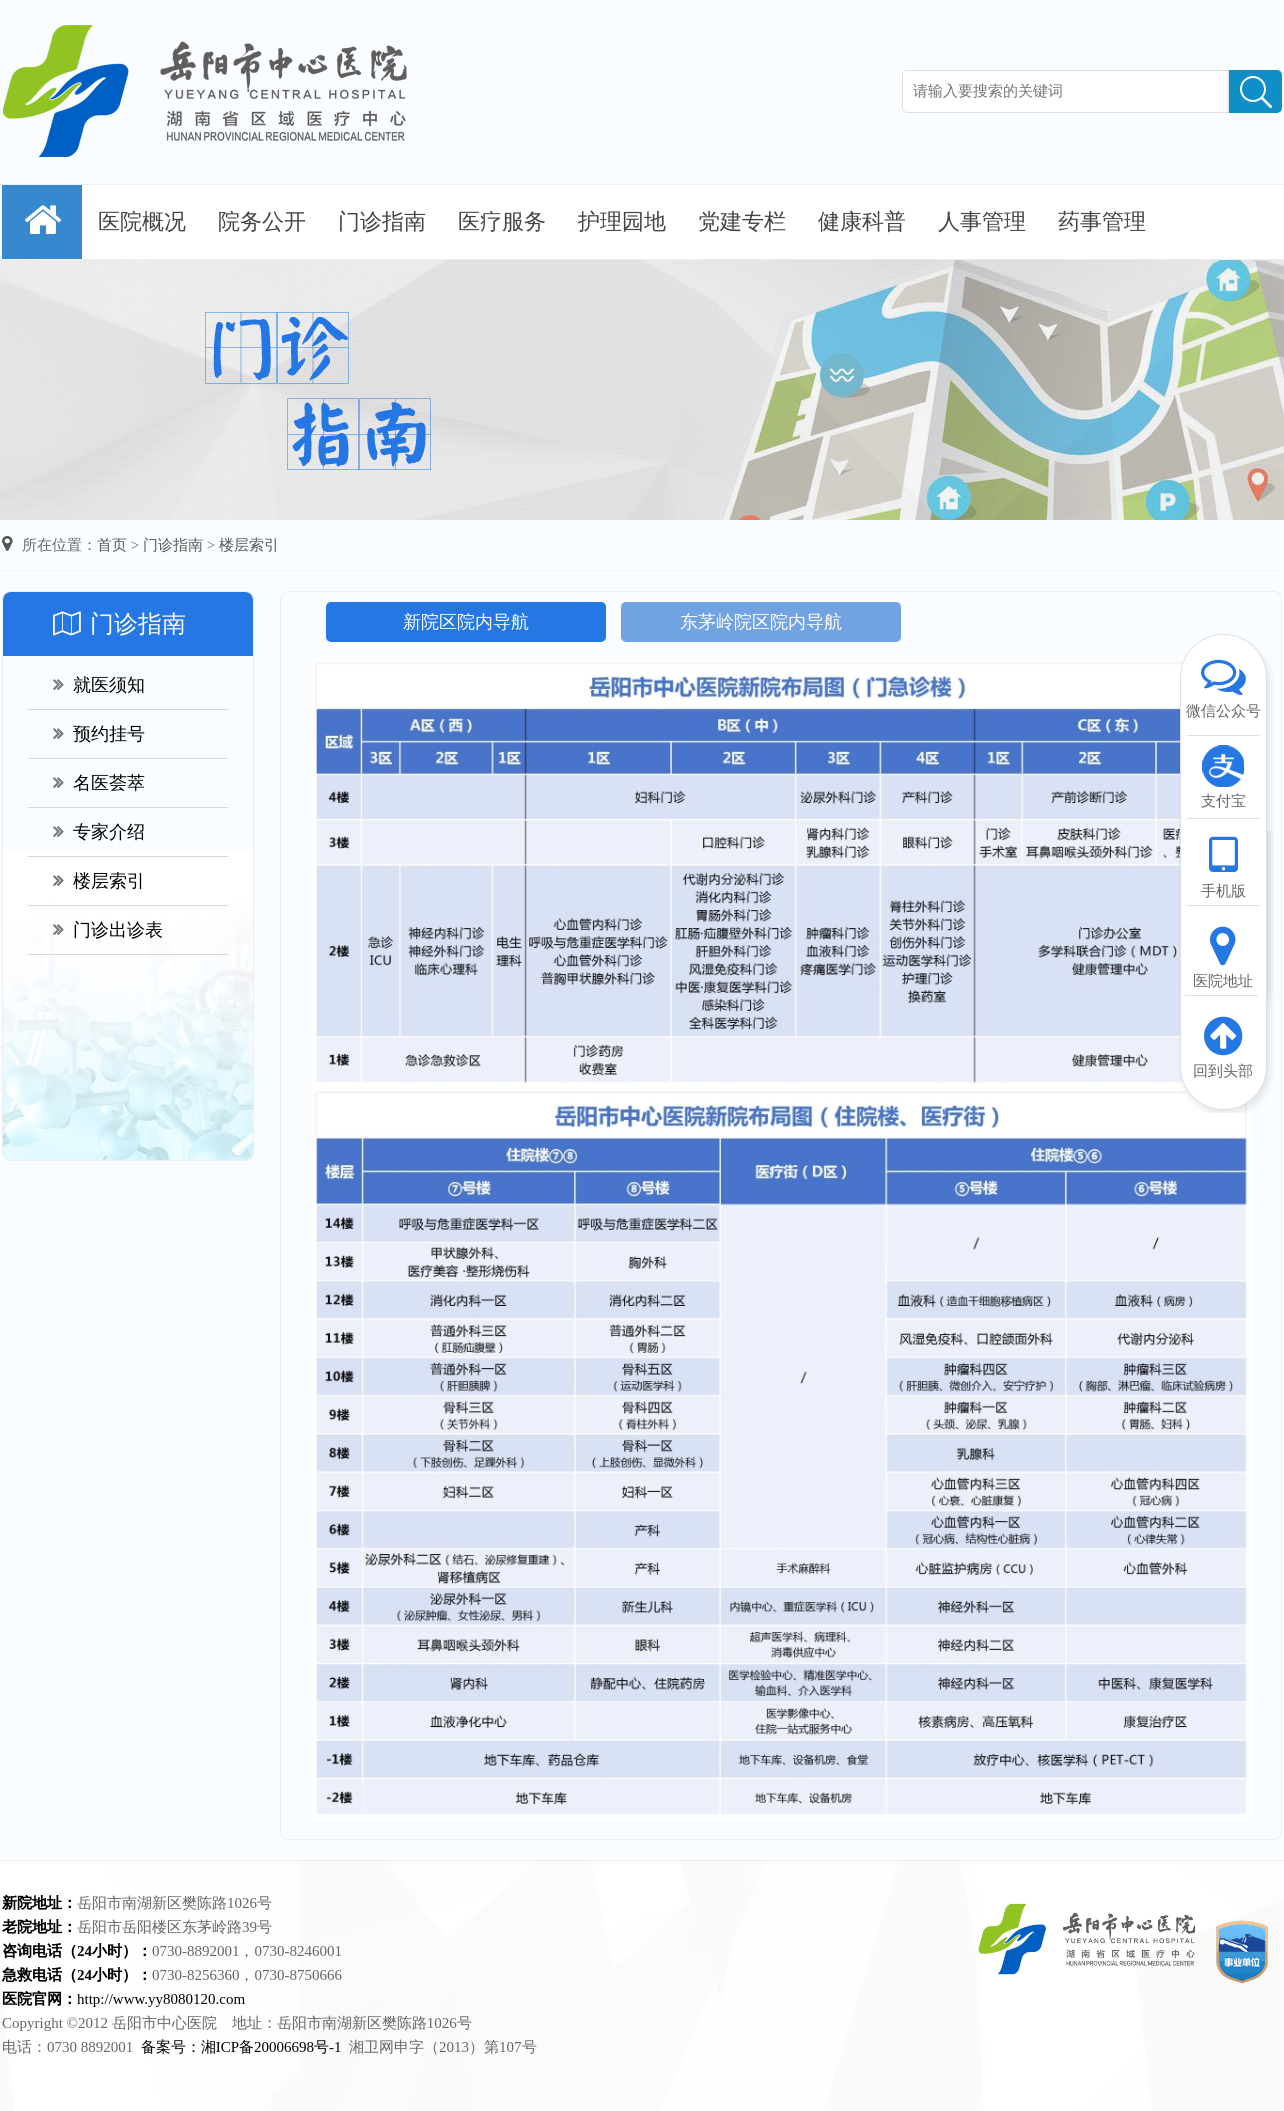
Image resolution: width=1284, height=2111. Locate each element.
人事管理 (982, 221)
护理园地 (622, 221)
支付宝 (1223, 776)
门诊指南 (382, 221)
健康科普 (862, 221)
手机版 (1223, 866)
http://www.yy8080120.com (161, 1999)
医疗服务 (502, 221)
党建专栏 (742, 221)
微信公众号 (1223, 686)
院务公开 (262, 221)
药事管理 (1102, 221)
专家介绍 (99, 832)
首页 (112, 545)
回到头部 (1223, 1046)
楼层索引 (249, 545)
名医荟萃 (99, 783)
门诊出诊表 (108, 930)
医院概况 (142, 221)
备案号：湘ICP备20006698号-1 (241, 2047)
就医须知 (99, 685)
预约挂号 (99, 734)
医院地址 (1223, 956)
